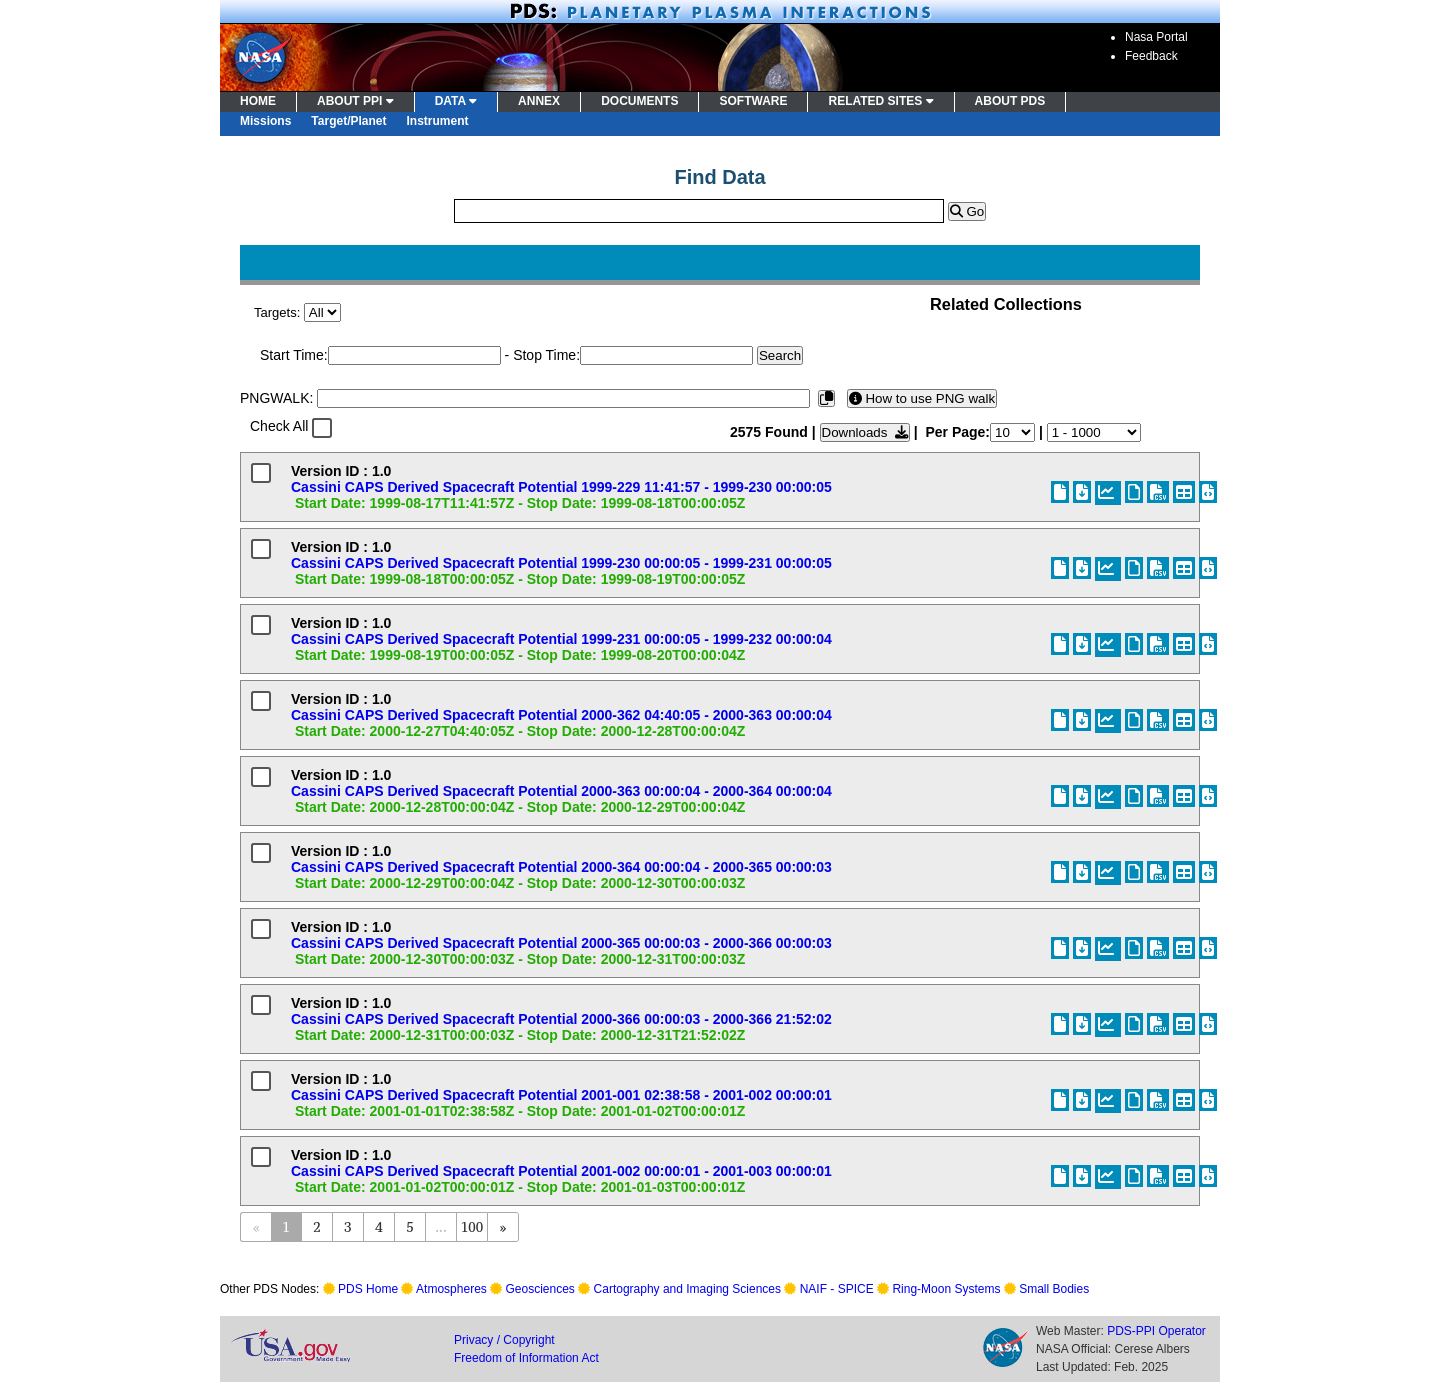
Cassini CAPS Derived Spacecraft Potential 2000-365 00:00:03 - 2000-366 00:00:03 (561, 943)
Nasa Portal (1156, 37)
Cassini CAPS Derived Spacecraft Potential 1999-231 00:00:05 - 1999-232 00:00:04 (561, 639)
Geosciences (540, 1289)
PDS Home (368, 1289)
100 (472, 1226)
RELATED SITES (880, 101)
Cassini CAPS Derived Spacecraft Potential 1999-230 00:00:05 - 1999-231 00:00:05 (561, 563)
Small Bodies (1054, 1289)
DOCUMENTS (639, 101)
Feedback (1151, 56)
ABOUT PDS (1010, 101)
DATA (456, 101)
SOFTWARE (753, 101)
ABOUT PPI (355, 101)
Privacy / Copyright (504, 1340)
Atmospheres (451, 1289)
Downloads (865, 432)
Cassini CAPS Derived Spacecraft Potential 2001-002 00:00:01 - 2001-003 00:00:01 (561, 1171)
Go (967, 211)
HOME (258, 101)
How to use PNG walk (922, 398)
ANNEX (539, 101)
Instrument (438, 121)
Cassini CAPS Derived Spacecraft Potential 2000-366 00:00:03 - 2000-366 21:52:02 (561, 1019)
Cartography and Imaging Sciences (687, 1289)
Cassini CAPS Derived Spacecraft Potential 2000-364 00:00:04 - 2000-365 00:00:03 (561, 867)
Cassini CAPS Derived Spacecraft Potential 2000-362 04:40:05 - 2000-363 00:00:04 (561, 715)
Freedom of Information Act (526, 1358)
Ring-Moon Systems (946, 1289)
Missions (265, 121)
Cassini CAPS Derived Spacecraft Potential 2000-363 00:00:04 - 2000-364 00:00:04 (561, 791)
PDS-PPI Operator (1156, 1331)
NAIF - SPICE (837, 1289)
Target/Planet (348, 121)
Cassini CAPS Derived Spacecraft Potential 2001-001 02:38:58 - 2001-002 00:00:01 (561, 1095)
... (440, 1226)
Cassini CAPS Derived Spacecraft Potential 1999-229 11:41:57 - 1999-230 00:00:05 (561, 487)
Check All (279, 426)
